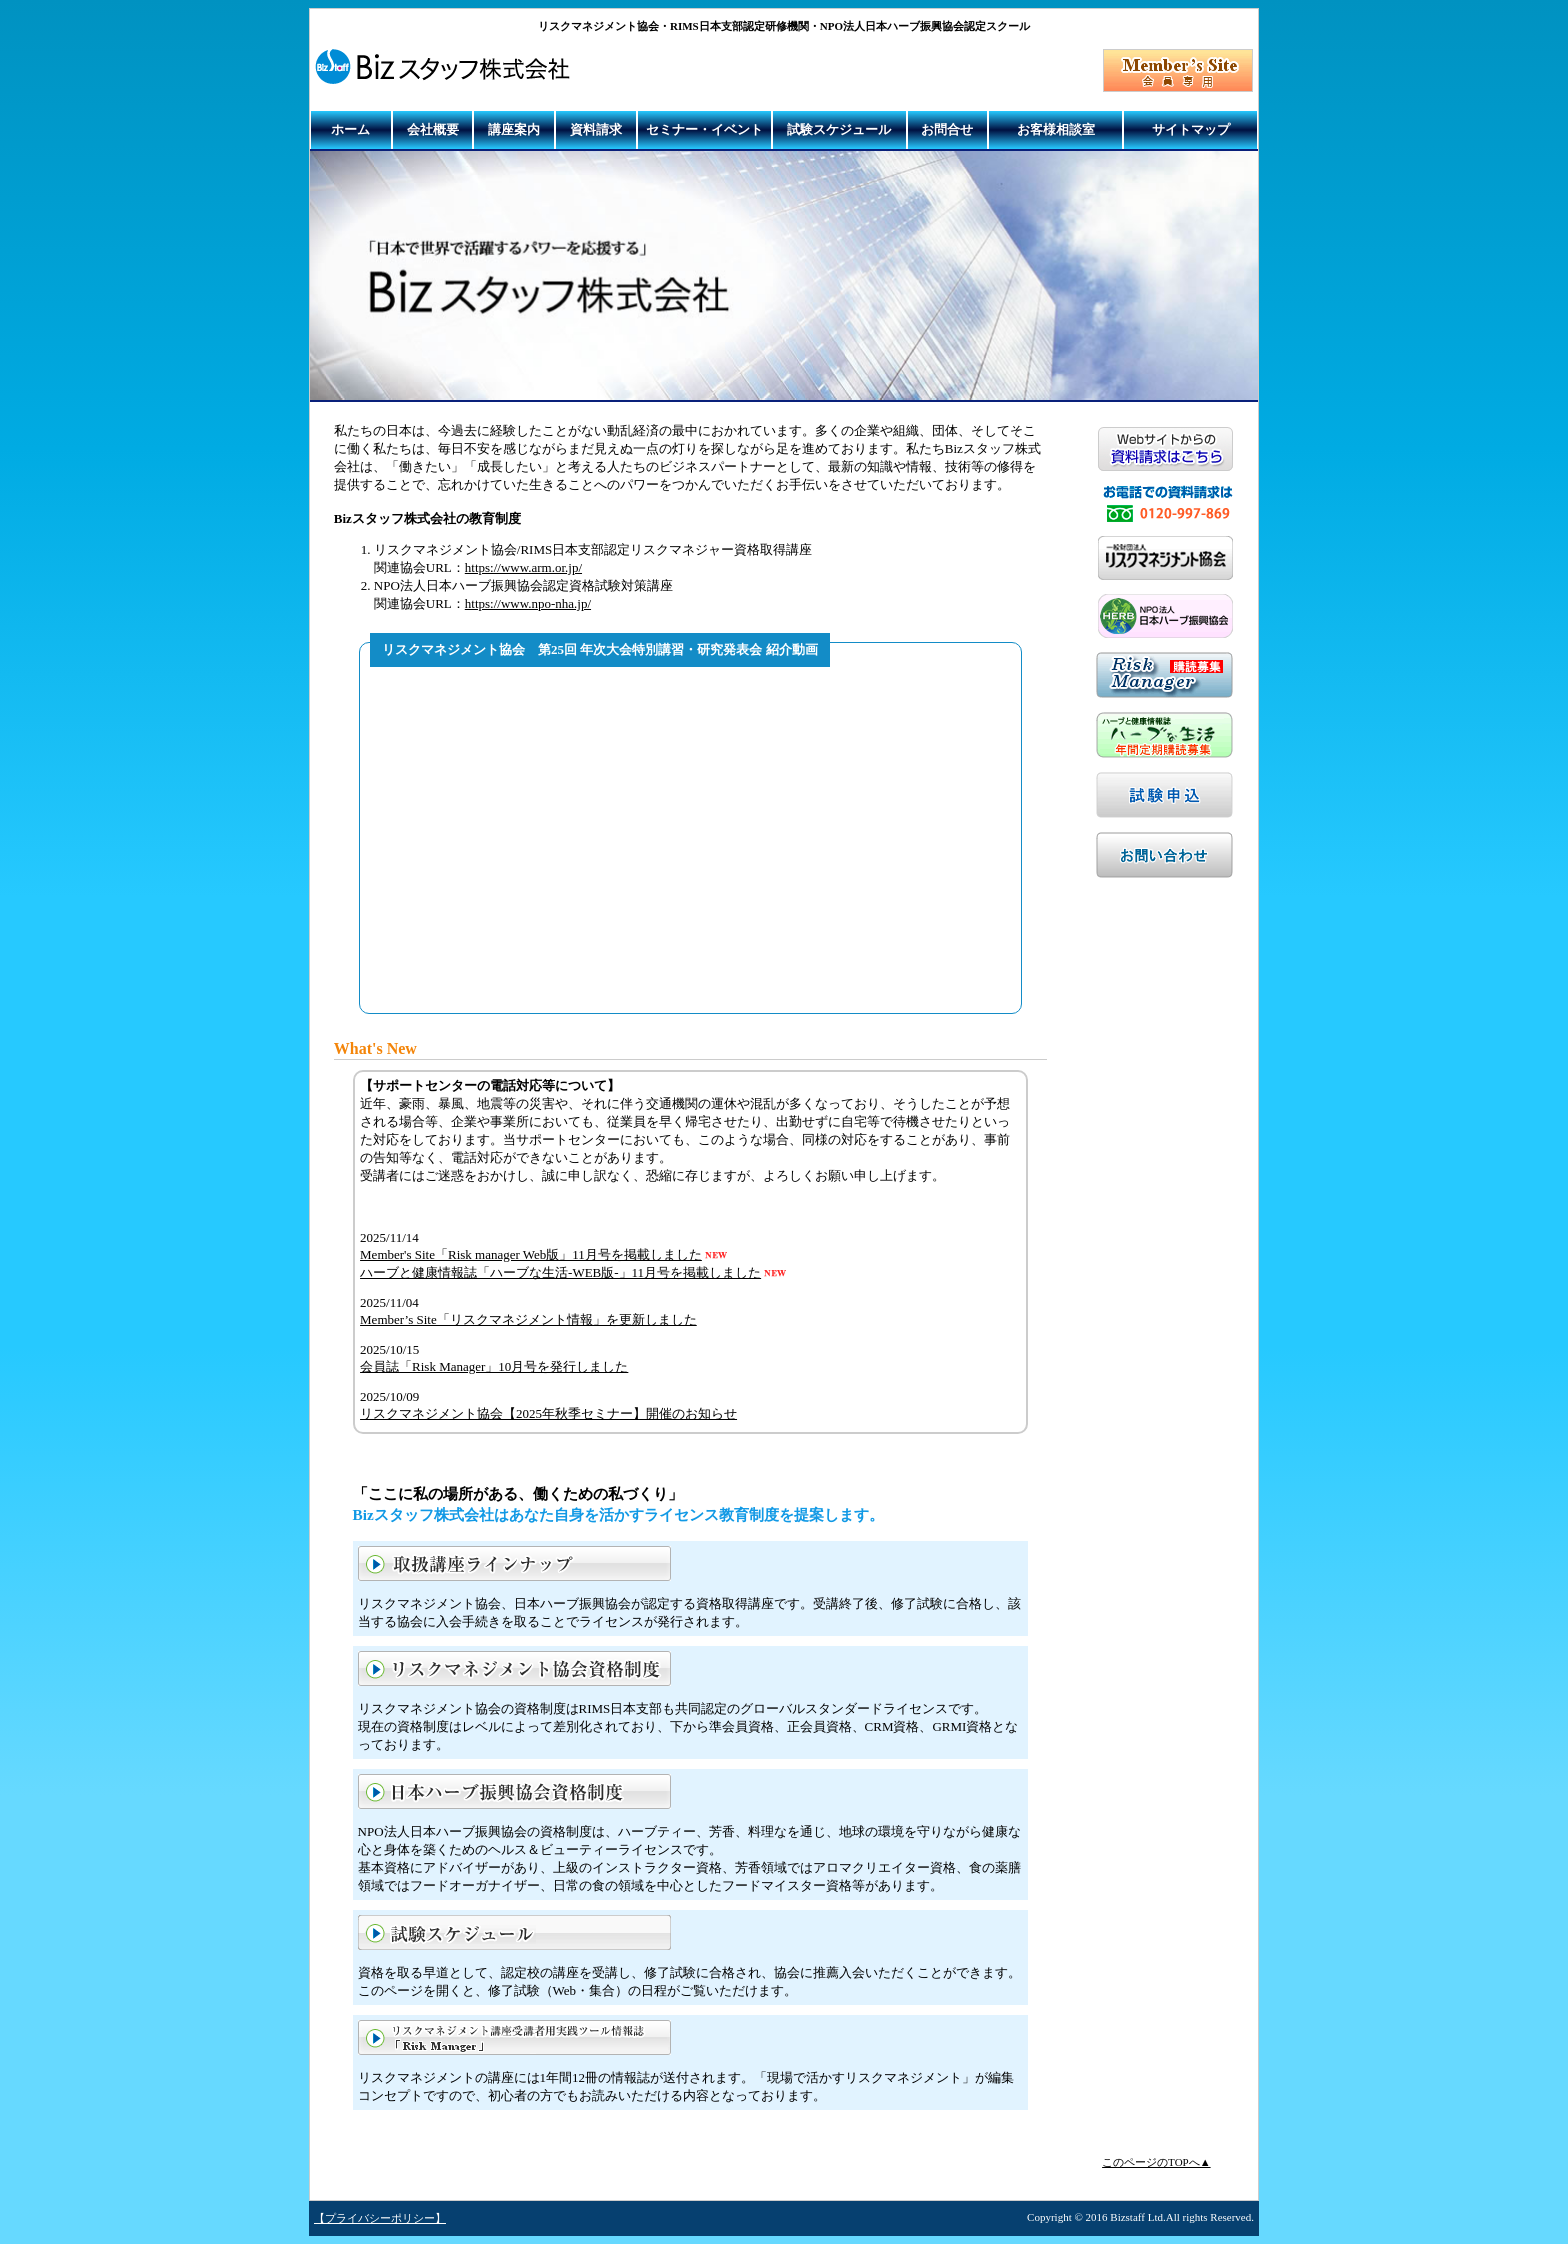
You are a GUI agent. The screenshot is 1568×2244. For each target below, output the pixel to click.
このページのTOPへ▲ (1156, 2162)
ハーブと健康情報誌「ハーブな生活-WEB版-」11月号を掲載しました (560, 1272)
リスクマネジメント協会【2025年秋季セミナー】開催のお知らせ (548, 1413)
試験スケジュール (839, 129)
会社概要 (433, 129)
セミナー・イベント (704, 129)
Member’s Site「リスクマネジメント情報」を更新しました (528, 1319)
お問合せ (947, 129)
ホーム (350, 129)
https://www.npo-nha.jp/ (528, 603)
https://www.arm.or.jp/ (523, 567)
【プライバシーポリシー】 (380, 2218)
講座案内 (514, 129)
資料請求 (596, 129)
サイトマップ (1191, 129)
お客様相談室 (1056, 129)
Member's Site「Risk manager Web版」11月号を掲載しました (531, 1254)
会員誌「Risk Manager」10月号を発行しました (494, 1366)
